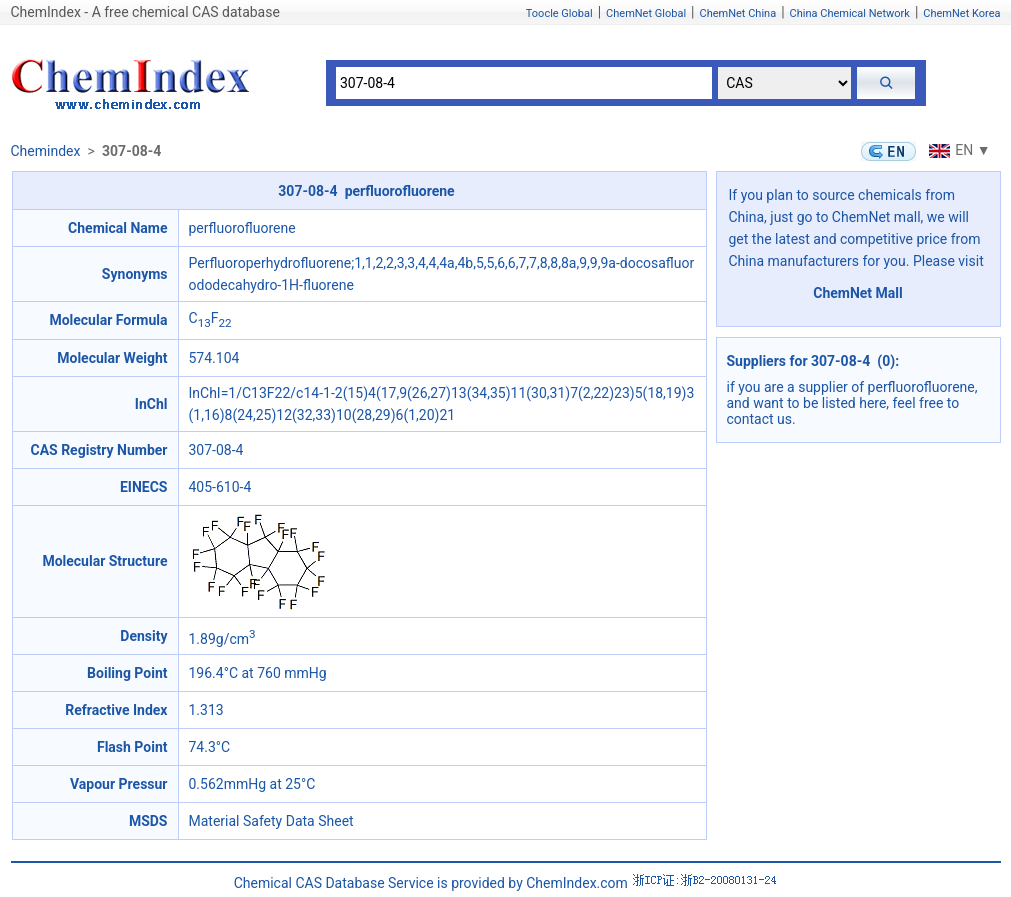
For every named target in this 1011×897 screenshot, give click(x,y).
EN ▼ (957, 150)
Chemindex (46, 151)
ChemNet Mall (858, 293)
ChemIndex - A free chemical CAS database (145, 12)
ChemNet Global (646, 13)
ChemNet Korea (961, 13)
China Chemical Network (850, 13)
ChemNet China (737, 13)
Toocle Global (559, 13)
